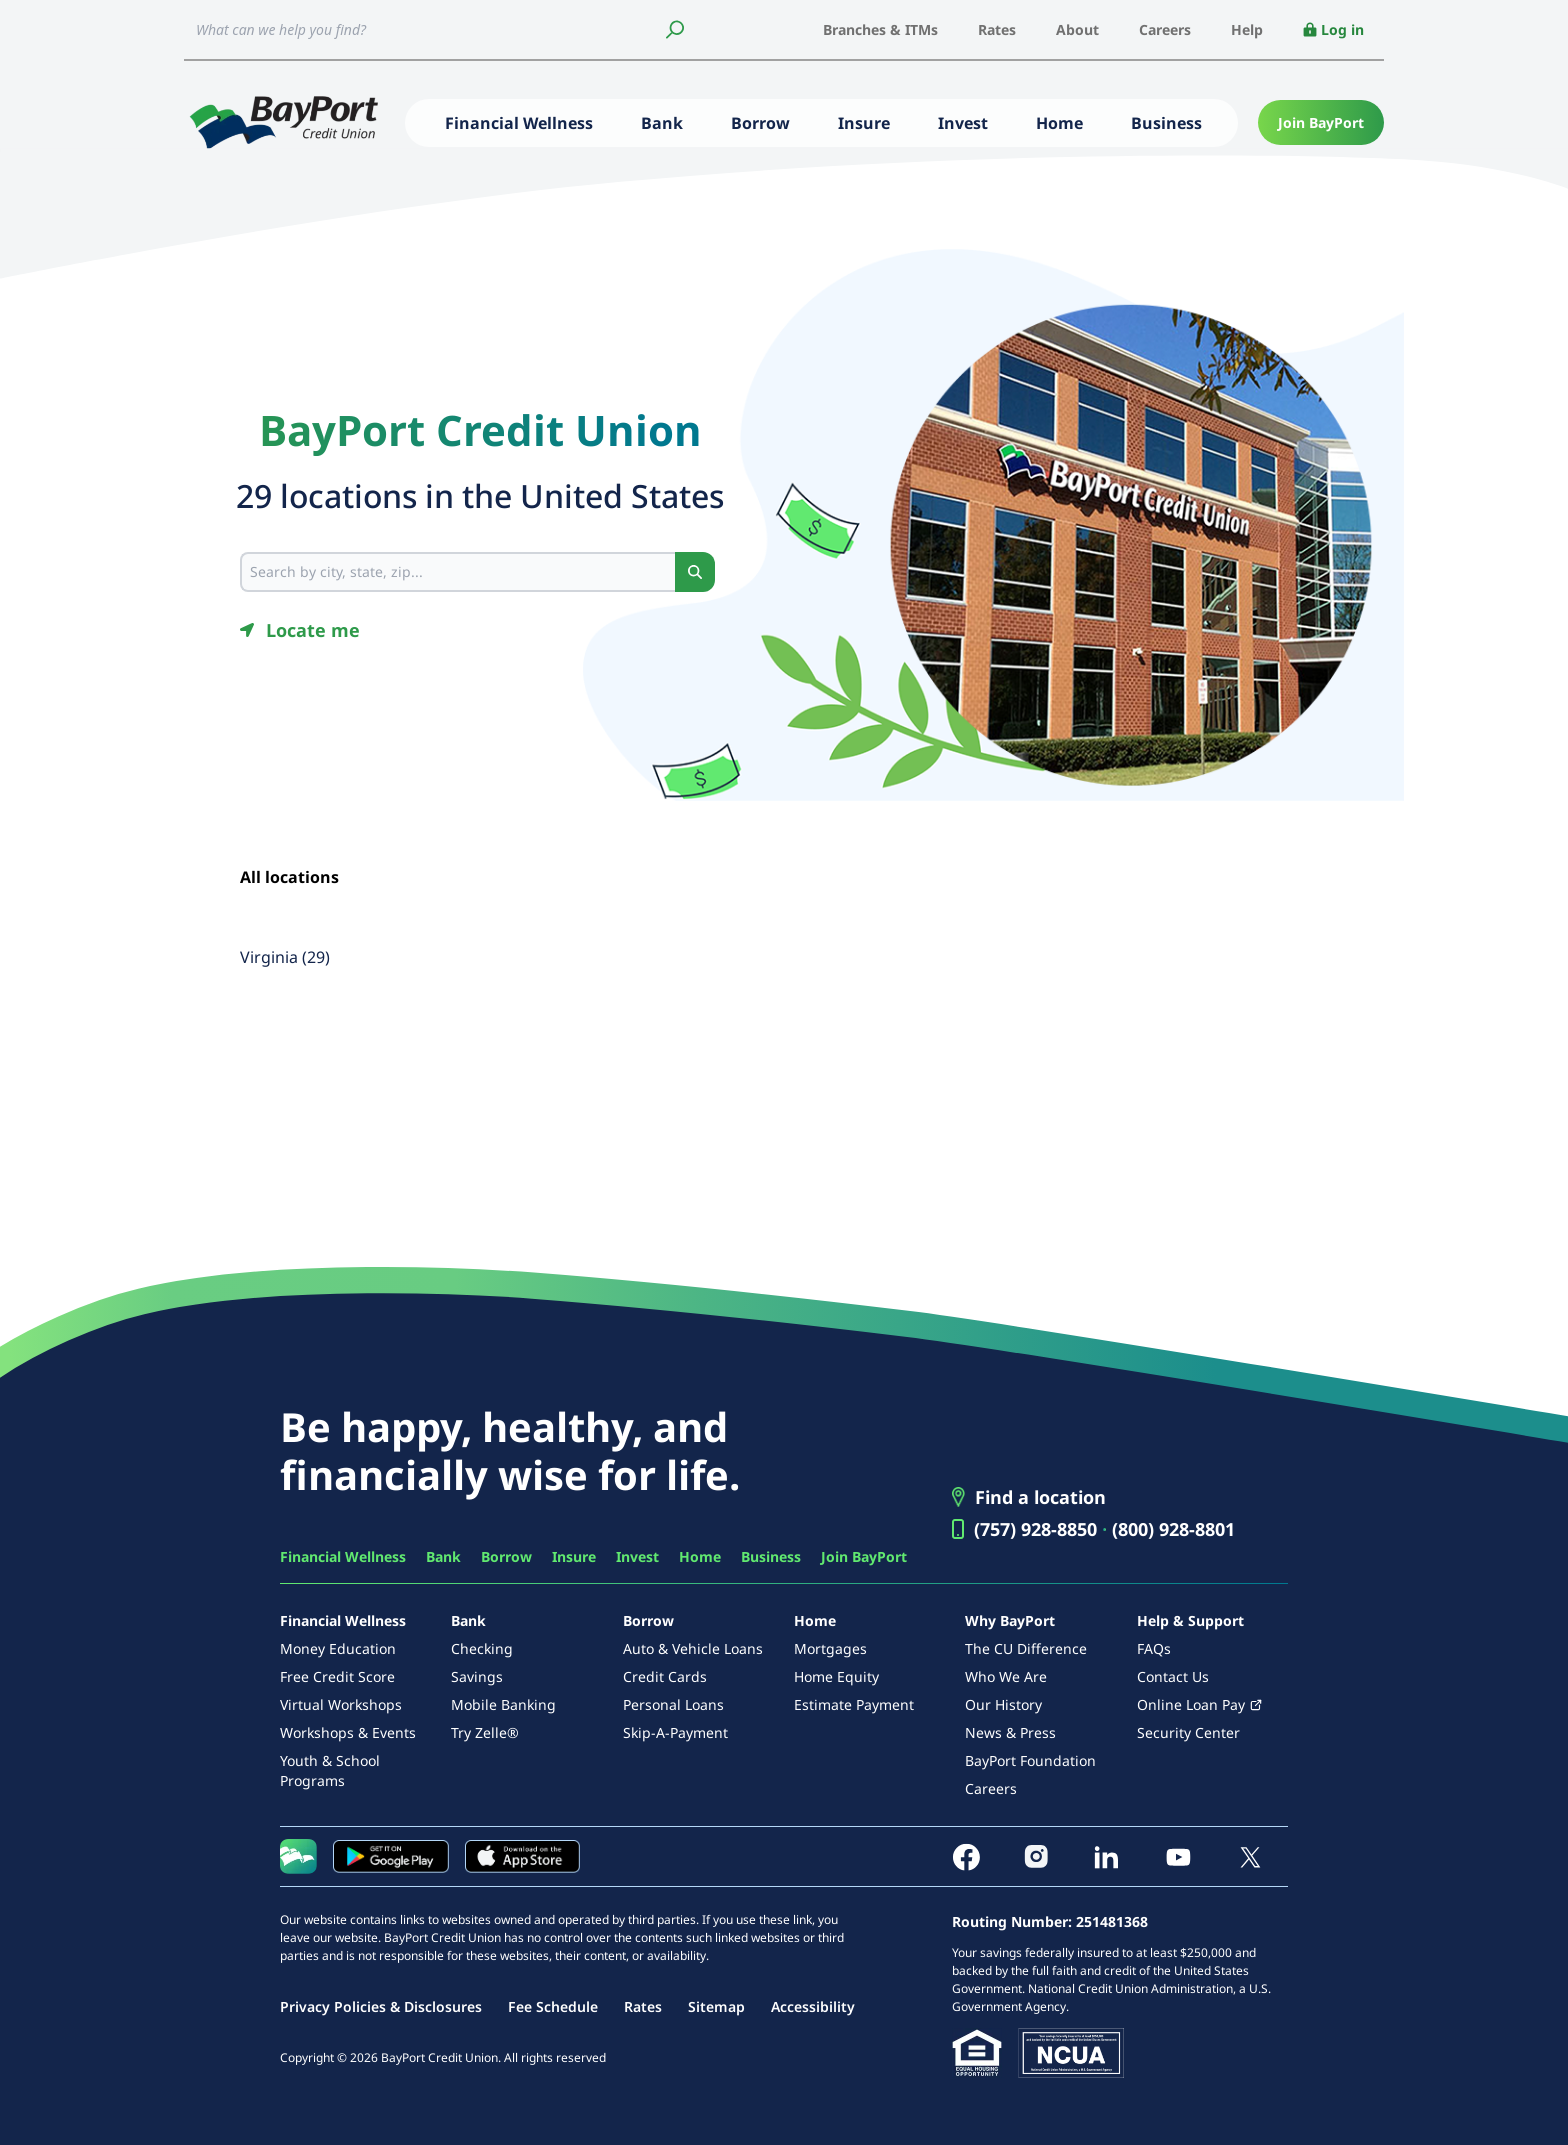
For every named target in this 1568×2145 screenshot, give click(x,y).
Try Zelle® (485, 1732)
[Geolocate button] (300, 630)
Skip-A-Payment (675, 1732)
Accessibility (813, 2006)
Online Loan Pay (1191, 1704)
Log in (1333, 29)
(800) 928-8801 (1173, 1529)
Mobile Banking (503, 1704)
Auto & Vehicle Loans (693, 1648)
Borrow (760, 123)
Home (1059, 123)
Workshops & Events (348, 1732)
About (1077, 29)
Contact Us (1173, 1676)
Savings (477, 1676)
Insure (864, 123)
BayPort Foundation (1030, 1760)
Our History (1003, 1704)
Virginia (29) (285, 957)
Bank (662, 123)
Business (1166, 123)
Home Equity (836, 1676)
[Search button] (695, 572)
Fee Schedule (553, 2006)
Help (1247, 29)
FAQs (1154, 1648)
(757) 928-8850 (1035, 1529)
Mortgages (830, 1648)
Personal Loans (673, 1704)
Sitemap (716, 2006)
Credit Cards (665, 1676)
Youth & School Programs (330, 1770)
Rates (997, 29)
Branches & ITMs (880, 29)
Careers (1165, 29)
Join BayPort (1321, 122)
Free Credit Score (337, 1676)
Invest (963, 123)
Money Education (338, 1648)
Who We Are (1006, 1676)
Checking (482, 1648)
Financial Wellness (519, 123)
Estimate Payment (854, 1704)
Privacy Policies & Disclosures (381, 2006)
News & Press (1010, 1732)
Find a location (1040, 1497)
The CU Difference (1026, 1648)
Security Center (1188, 1732)
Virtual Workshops (341, 1704)
